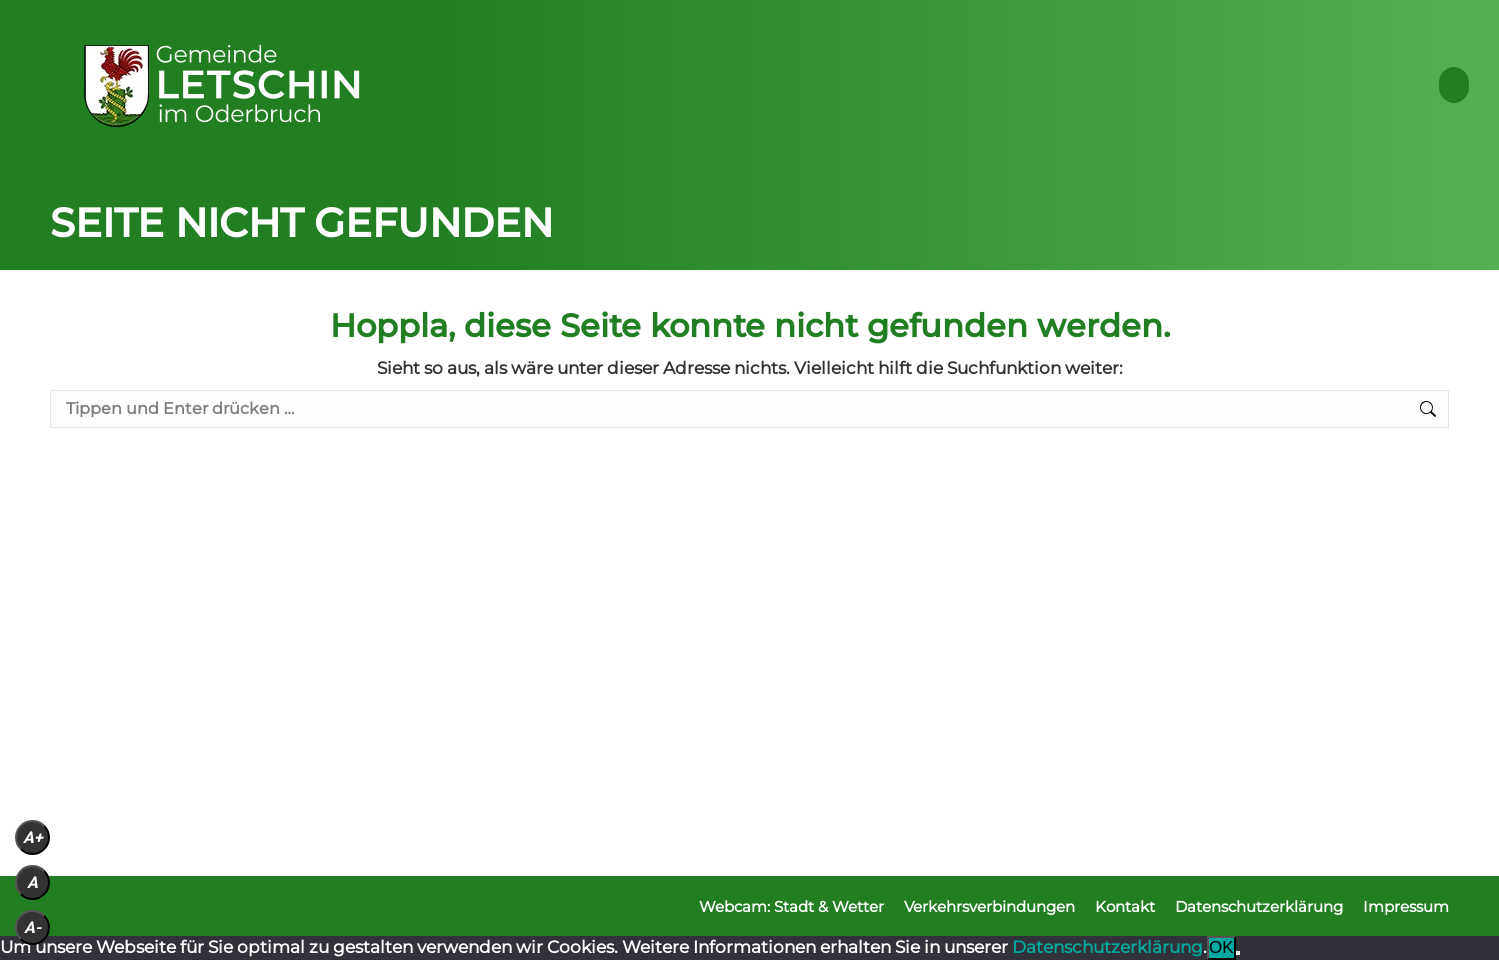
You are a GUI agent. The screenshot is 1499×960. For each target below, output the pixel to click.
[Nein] (1238, 953)
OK (1221, 947)
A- (32, 927)
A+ (33, 837)
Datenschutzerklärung (1107, 947)
